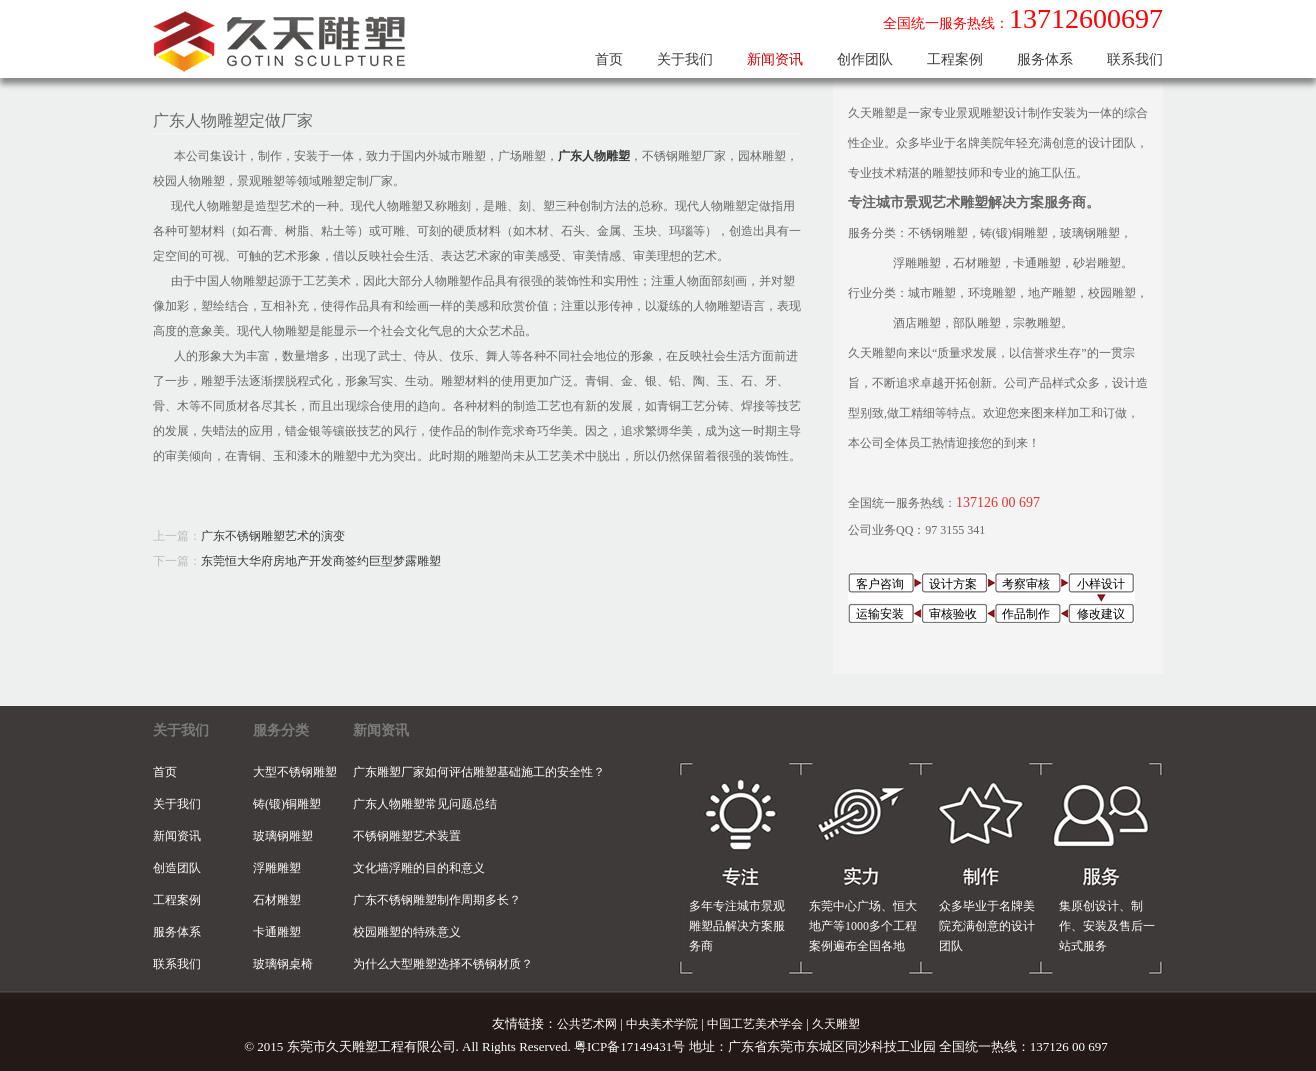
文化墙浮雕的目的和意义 (419, 868)
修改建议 (1101, 614)
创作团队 (865, 59)
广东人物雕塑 (594, 156)
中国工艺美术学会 (755, 1024)
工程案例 (955, 59)
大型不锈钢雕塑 (295, 772)
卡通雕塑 (277, 932)
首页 (609, 59)
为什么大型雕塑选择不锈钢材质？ (443, 964)
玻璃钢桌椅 (283, 964)
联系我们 (1135, 59)
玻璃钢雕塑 (283, 836)
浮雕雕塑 (277, 868)
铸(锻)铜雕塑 (287, 804)
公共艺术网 (587, 1024)
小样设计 (1101, 584)
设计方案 (953, 584)
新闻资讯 (775, 59)
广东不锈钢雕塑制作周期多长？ (437, 900)
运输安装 (880, 614)
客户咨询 (880, 584)
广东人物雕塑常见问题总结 (425, 804)
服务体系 (1045, 59)
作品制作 (1026, 614)
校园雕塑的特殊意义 (407, 932)
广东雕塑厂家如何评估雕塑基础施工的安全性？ (479, 772)
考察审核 (1026, 584)
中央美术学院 (662, 1024)
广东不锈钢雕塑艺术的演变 (273, 536)
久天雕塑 (836, 1024)
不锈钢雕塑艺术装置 (407, 836)
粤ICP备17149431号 (629, 1046)
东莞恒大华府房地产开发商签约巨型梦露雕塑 (321, 561)
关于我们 (685, 59)
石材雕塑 (277, 900)
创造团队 (177, 868)
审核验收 (953, 614)
